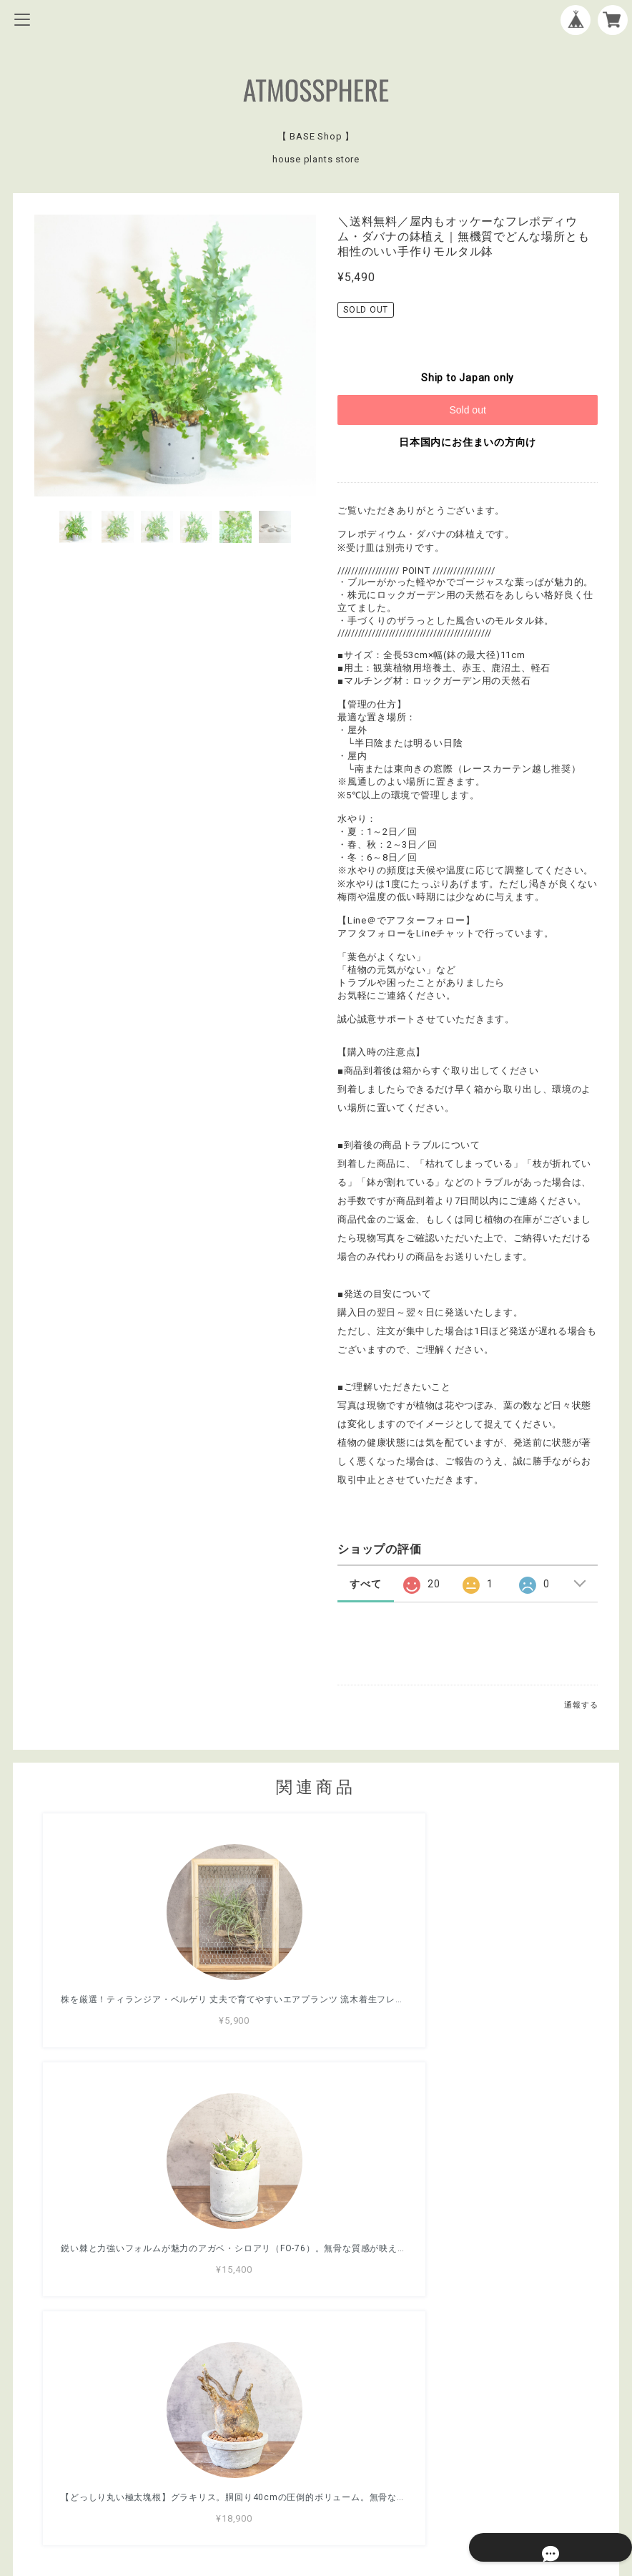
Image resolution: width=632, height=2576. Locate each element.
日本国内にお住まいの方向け (467, 442)
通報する (581, 1705)
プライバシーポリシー (316, 2467)
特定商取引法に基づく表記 (315, 2486)
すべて (365, 1584)
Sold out (467, 410)
